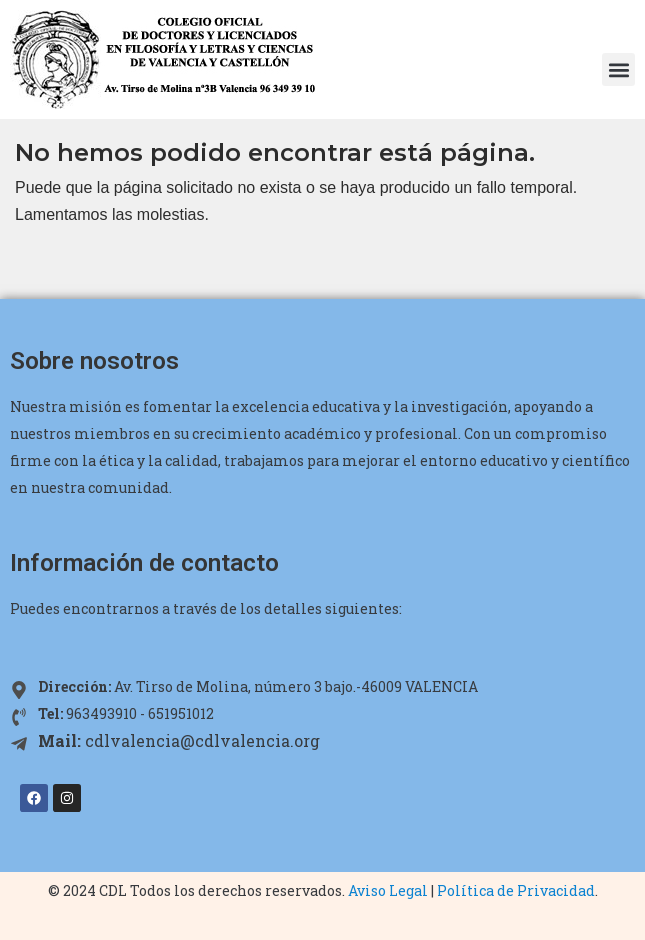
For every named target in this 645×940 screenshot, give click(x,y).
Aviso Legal (388, 890)
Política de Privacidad (516, 890)
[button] (618, 69)
